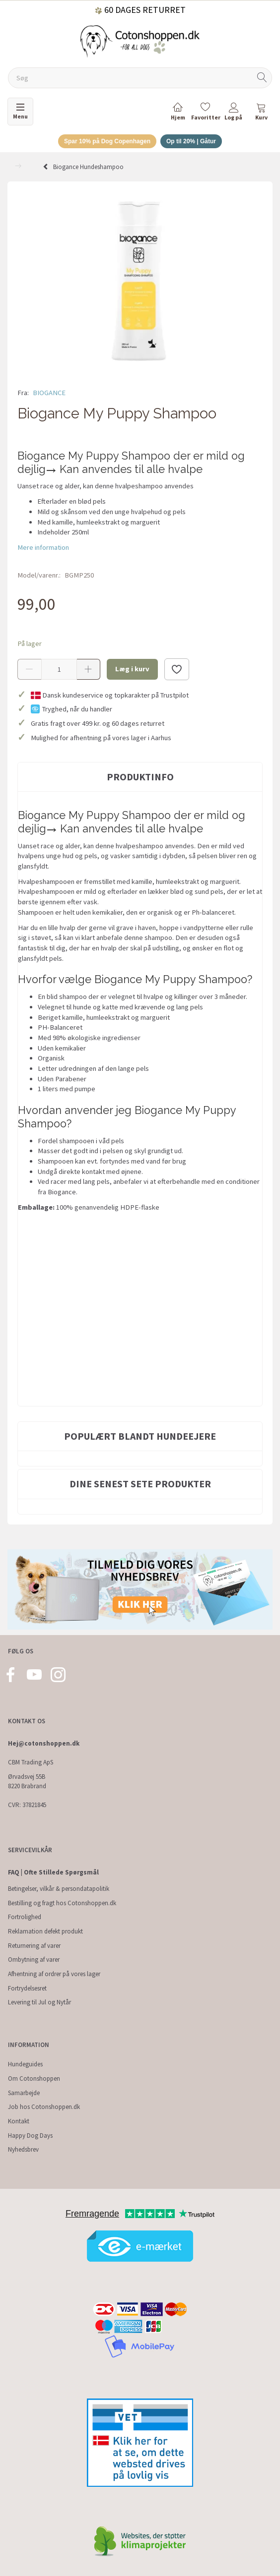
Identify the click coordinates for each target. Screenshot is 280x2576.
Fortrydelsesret (27, 1988)
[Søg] (262, 78)
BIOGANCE (49, 392)
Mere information (43, 547)
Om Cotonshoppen (34, 2078)
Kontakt (18, 2121)
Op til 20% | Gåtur (191, 141)
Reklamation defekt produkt (45, 1931)
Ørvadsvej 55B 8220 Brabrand (27, 1781)
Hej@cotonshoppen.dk (43, 1743)
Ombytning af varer (34, 1959)
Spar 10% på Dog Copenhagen (107, 141)
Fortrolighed (24, 1917)
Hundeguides (25, 2064)
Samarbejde (24, 2093)
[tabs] (261, 113)
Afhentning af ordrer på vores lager (54, 1974)
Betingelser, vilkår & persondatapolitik (58, 1888)
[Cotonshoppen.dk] (140, 40)
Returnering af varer (34, 1945)
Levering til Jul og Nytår (39, 2002)
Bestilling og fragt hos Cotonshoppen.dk (62, 1903)
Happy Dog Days (30, 2135)
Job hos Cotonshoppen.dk (44, 2107)
